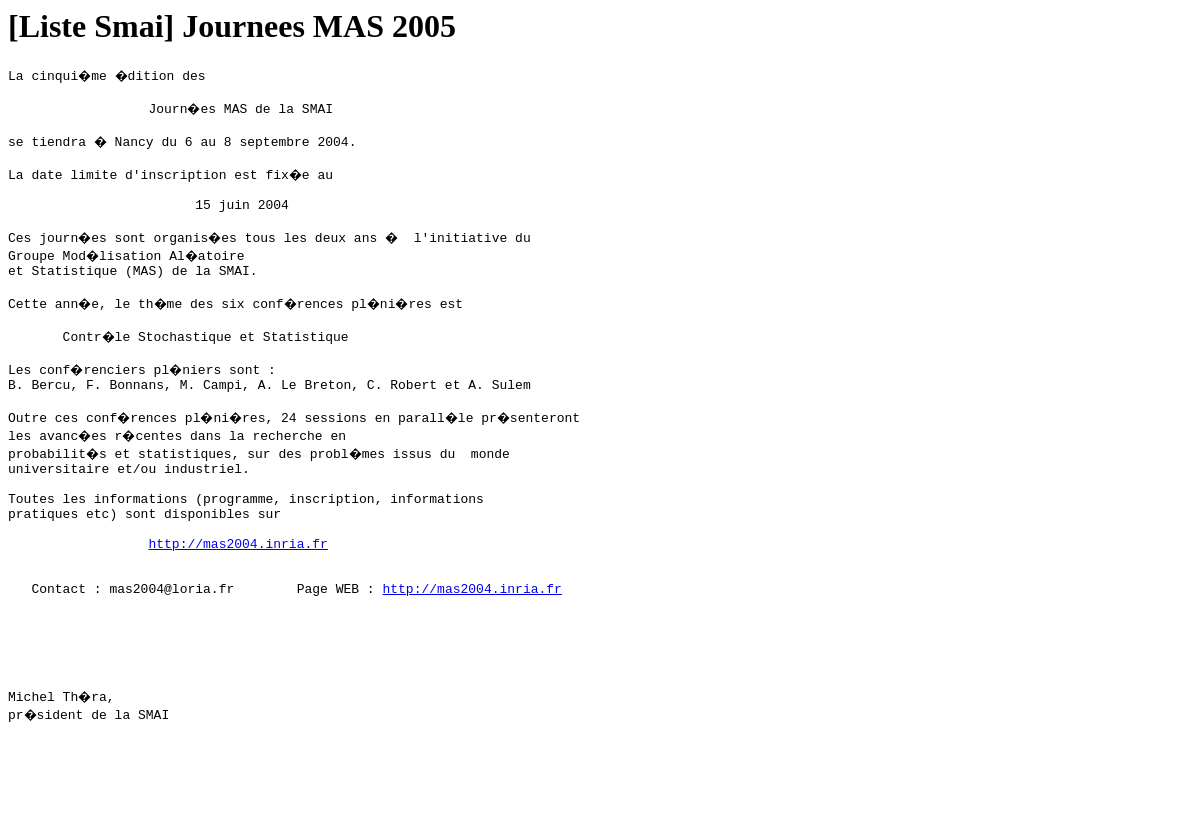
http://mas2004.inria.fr (237, 597)
